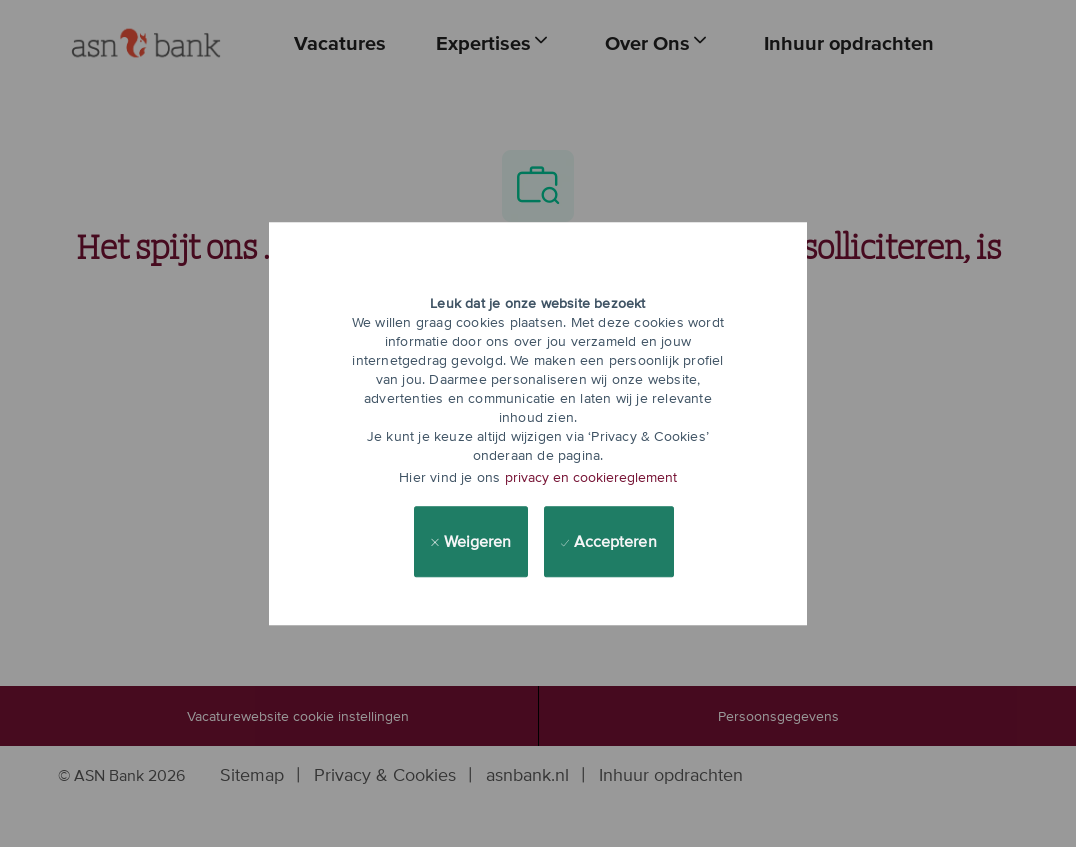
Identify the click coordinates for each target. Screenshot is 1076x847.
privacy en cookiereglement (591, 477)
